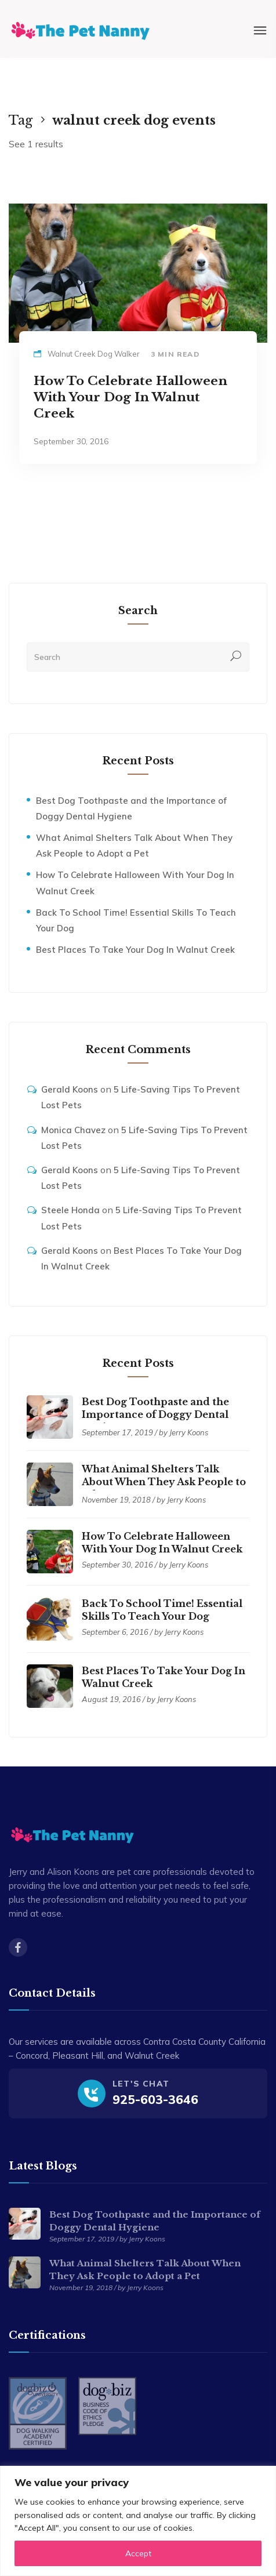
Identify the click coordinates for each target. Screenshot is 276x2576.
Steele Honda (70, 1210)
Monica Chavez (73, 1129)
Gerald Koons (69, 1089)
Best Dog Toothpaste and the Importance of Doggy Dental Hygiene (155, 1414)
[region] (138, 2521)
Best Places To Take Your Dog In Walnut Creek (135, 949)
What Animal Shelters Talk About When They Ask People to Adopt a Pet (164, 1481)
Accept (138, 2553)
